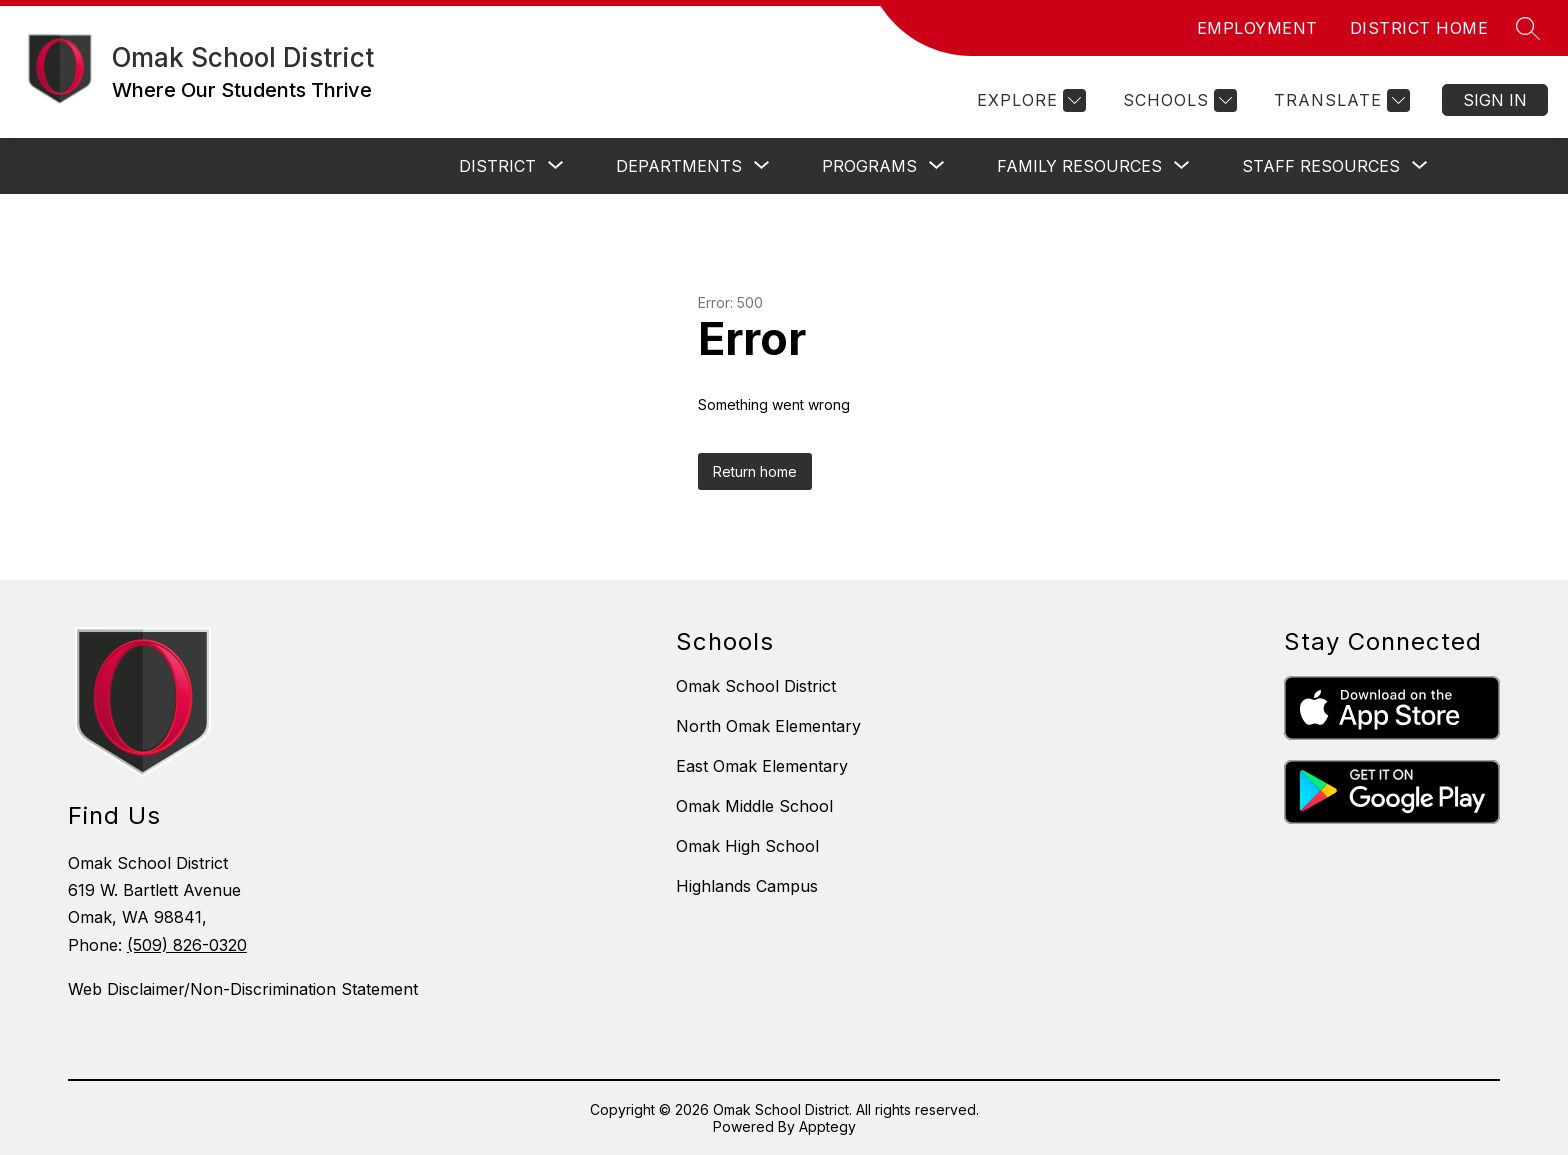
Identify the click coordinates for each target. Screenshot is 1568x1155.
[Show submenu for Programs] (869, 166)
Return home (755, 471)
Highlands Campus (747, 886)
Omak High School (747, 846)
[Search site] (1528, 28)
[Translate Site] (1339, 100)
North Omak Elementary (768, 726)
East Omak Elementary (762, 766)
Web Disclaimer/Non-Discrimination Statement (243, 989)
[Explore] (1029, 100)
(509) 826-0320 (187, 945)
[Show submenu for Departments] (679, 166)
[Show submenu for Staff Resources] (1321, 166)
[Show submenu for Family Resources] (1079, 166)
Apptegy (827, 1126)
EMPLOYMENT (1257, 28)
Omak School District (756, 686)
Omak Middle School (754, 806)
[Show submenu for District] (497, 166)
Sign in (1495, 100)
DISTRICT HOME (1419, 28)
